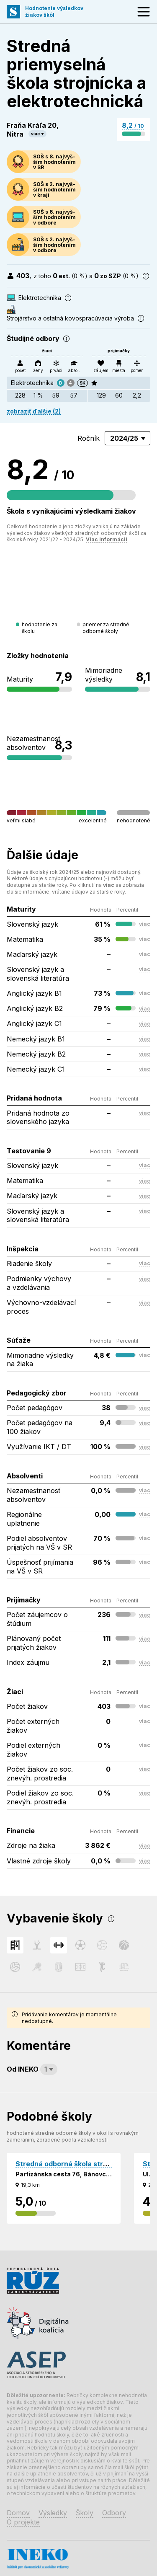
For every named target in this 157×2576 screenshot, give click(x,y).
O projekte (23, 2522)
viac (35, 133)
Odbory (114, 2513)
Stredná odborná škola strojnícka (71, 2164)
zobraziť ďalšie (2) (34, 411)
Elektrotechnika (32, 382)
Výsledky (53, 2513)
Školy (84, 2513)
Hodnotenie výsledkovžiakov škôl (54, 11)
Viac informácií (106, 539)
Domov (18, 2513)
